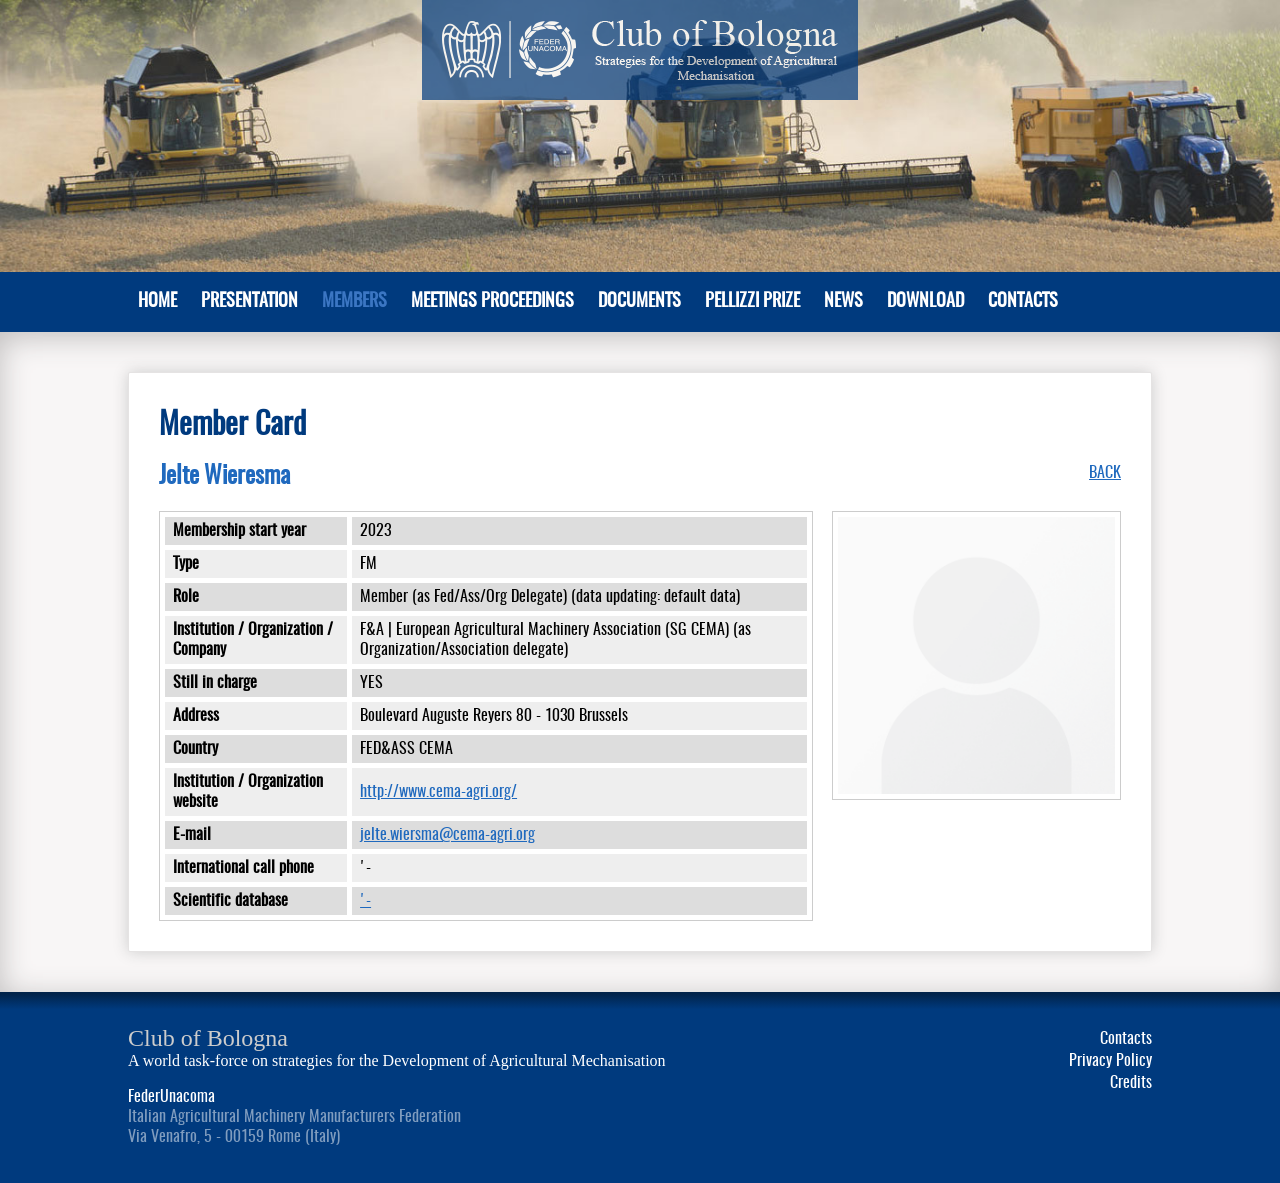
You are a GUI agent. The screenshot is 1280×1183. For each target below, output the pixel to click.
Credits (1131, 1083)
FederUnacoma (171, 1097)
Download (925, 302)
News (843, 302)
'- (365, 901)
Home (157, 302)
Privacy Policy (1110, 1061)
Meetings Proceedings (492, 302)
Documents (639, 302)
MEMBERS (354, 302)
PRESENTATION (249, 302)
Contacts (1023, 302)
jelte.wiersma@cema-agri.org (447, 835)
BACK (1105, 473)
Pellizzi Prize (752, 302)
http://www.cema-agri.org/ (438, 792)
